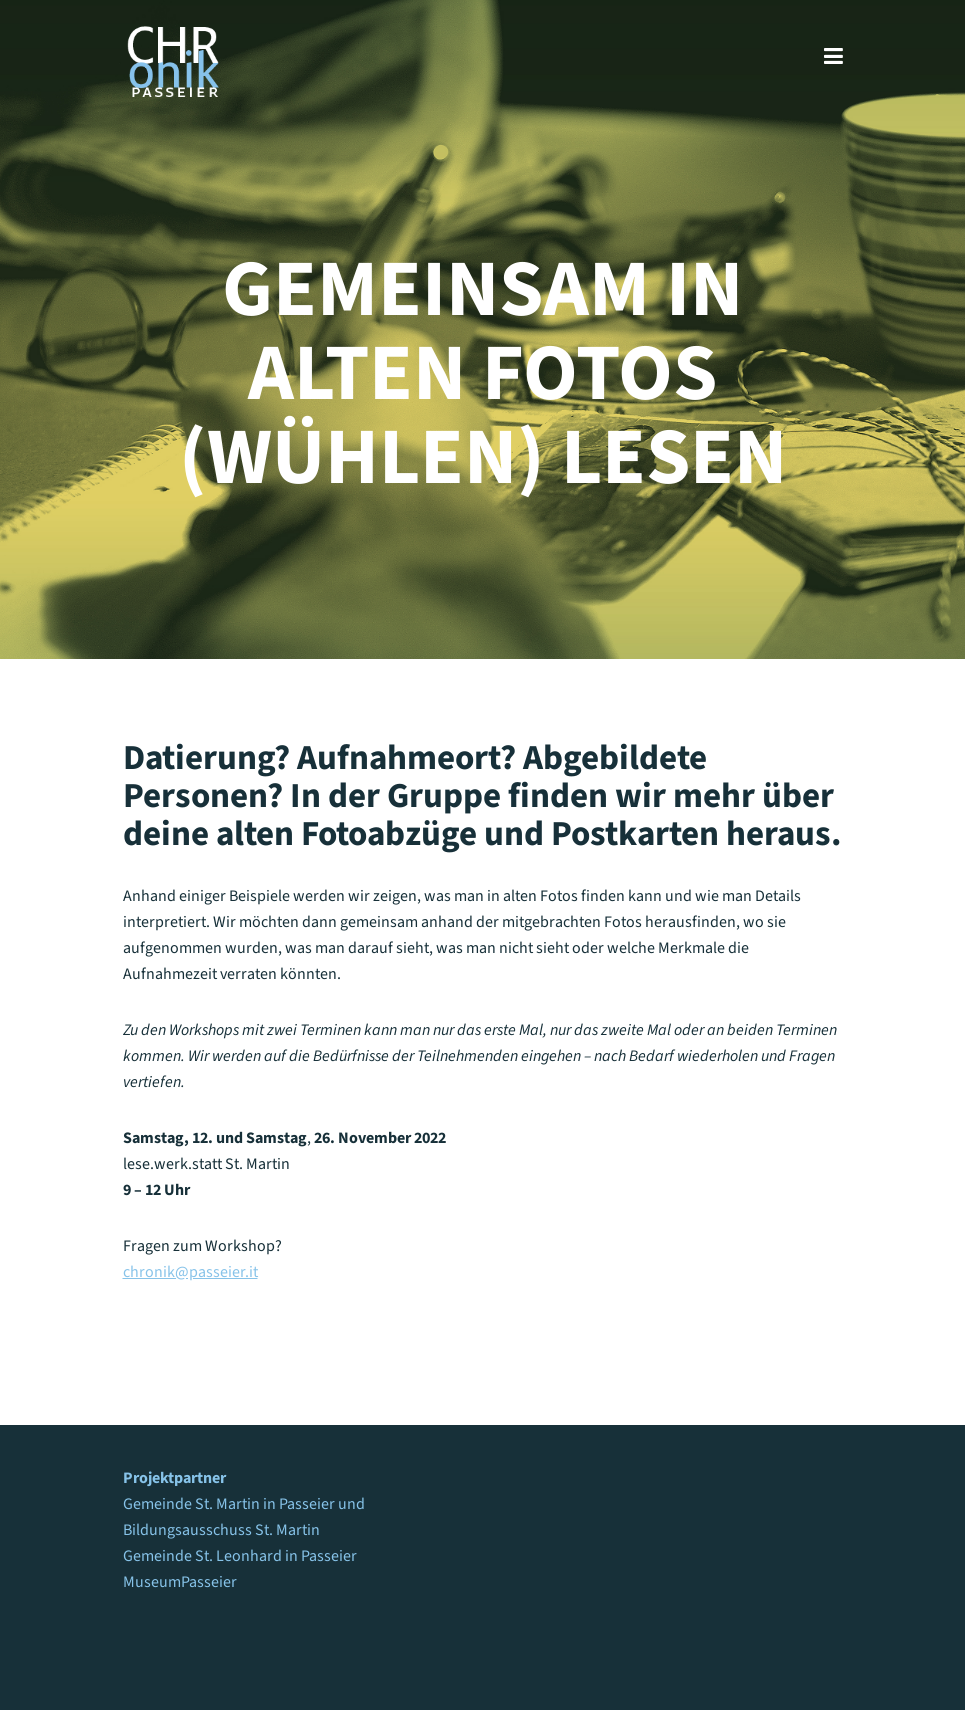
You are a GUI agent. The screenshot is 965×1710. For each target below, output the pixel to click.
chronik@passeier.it (190, 1272)
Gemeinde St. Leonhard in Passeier (240, 1556)
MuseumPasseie (177, 1582)
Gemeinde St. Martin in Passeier (229, 1504)
